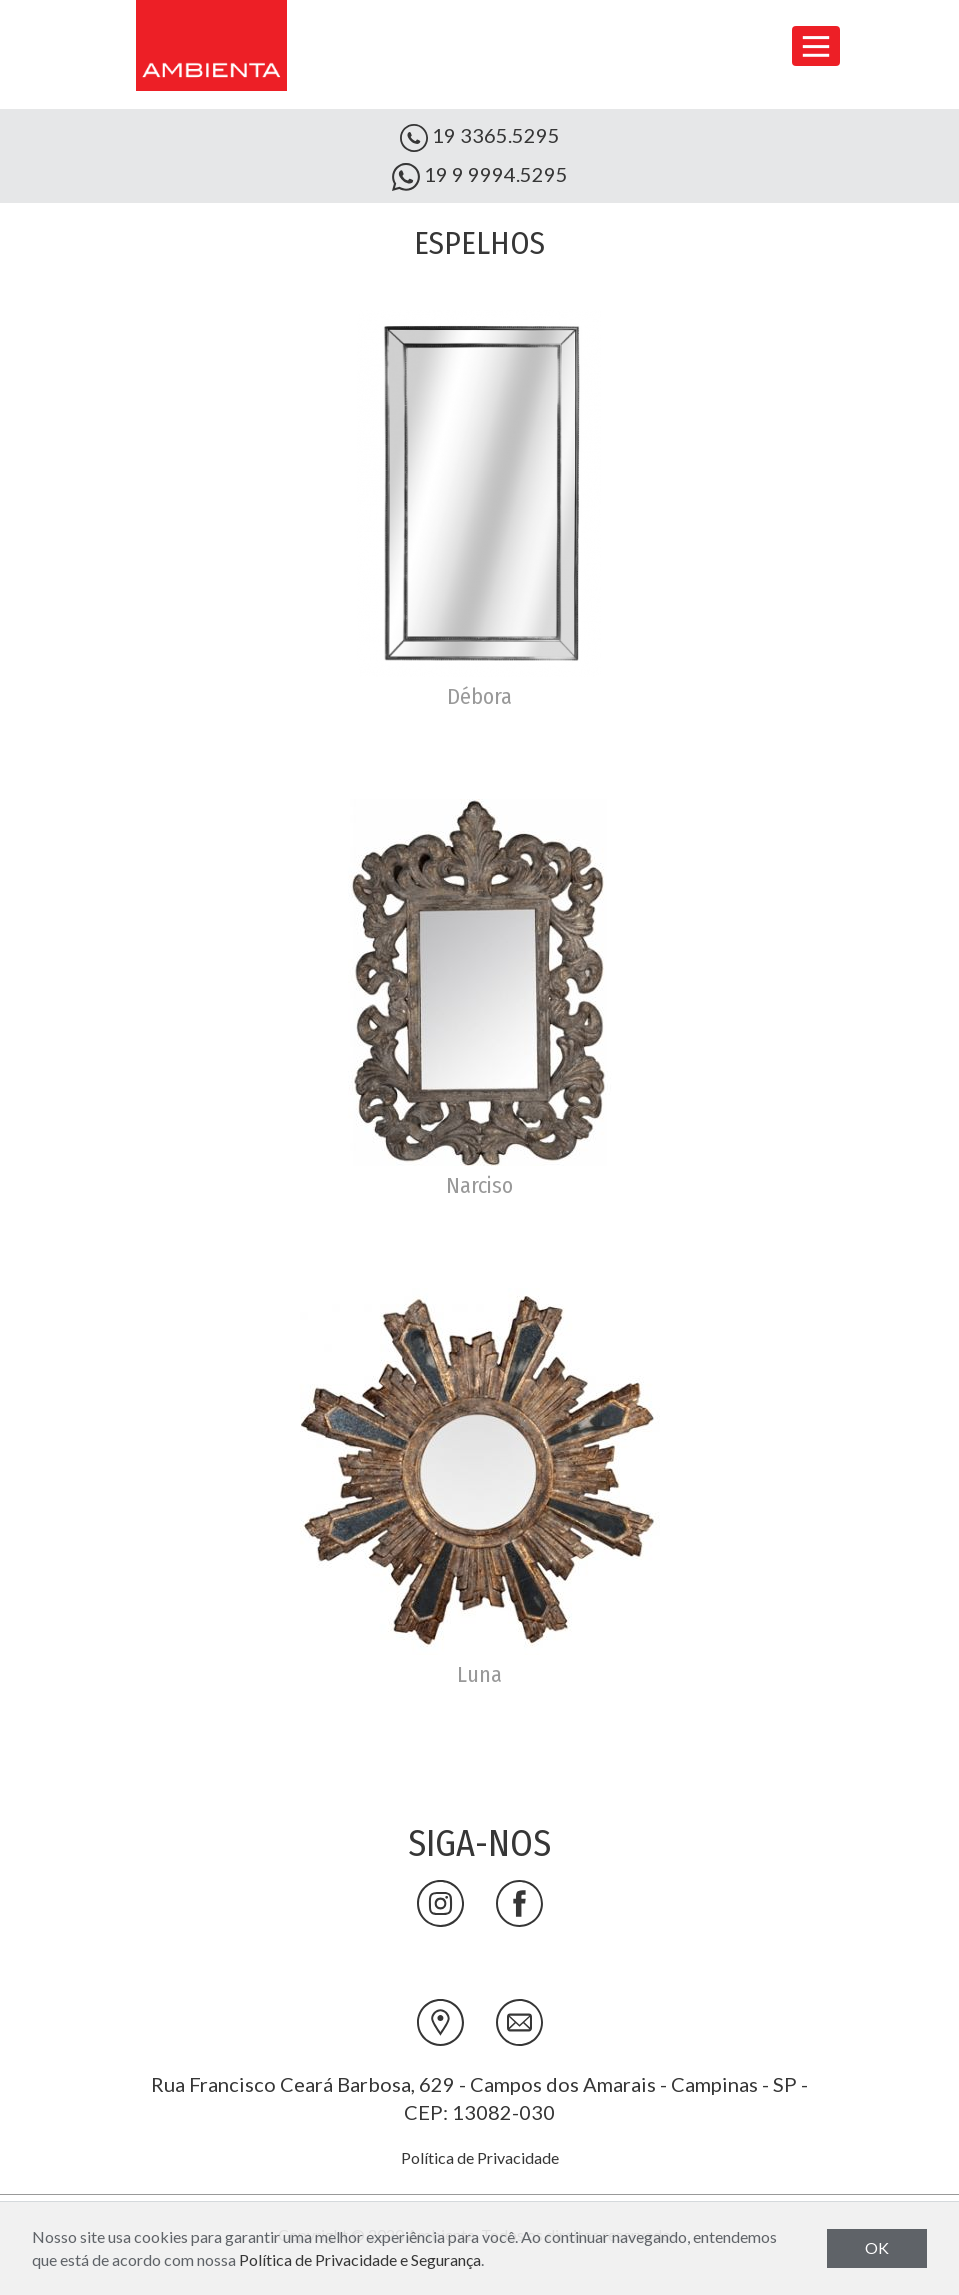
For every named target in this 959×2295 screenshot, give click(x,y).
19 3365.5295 (480, 137)
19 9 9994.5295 (480, 176)
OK (877, 2247)
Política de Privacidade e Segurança (360, 2259)
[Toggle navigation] (816, 46)
